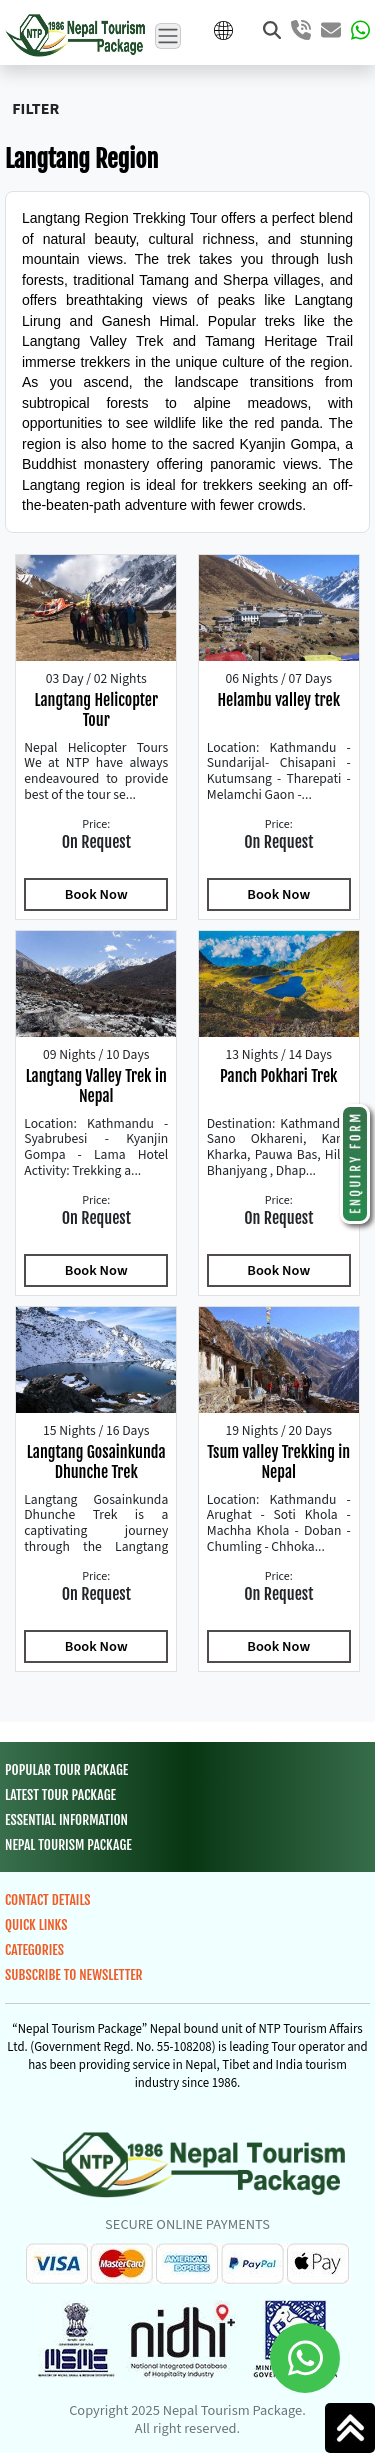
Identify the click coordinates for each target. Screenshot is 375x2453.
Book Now (96, 894)
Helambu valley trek (278, 700)
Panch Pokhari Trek (279, 1076)
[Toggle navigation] (168, 36)
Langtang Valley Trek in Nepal (96, 1086)
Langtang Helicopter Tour (96, 710)
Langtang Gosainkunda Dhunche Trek (96, 1462)
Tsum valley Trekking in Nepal (278, 1462)
